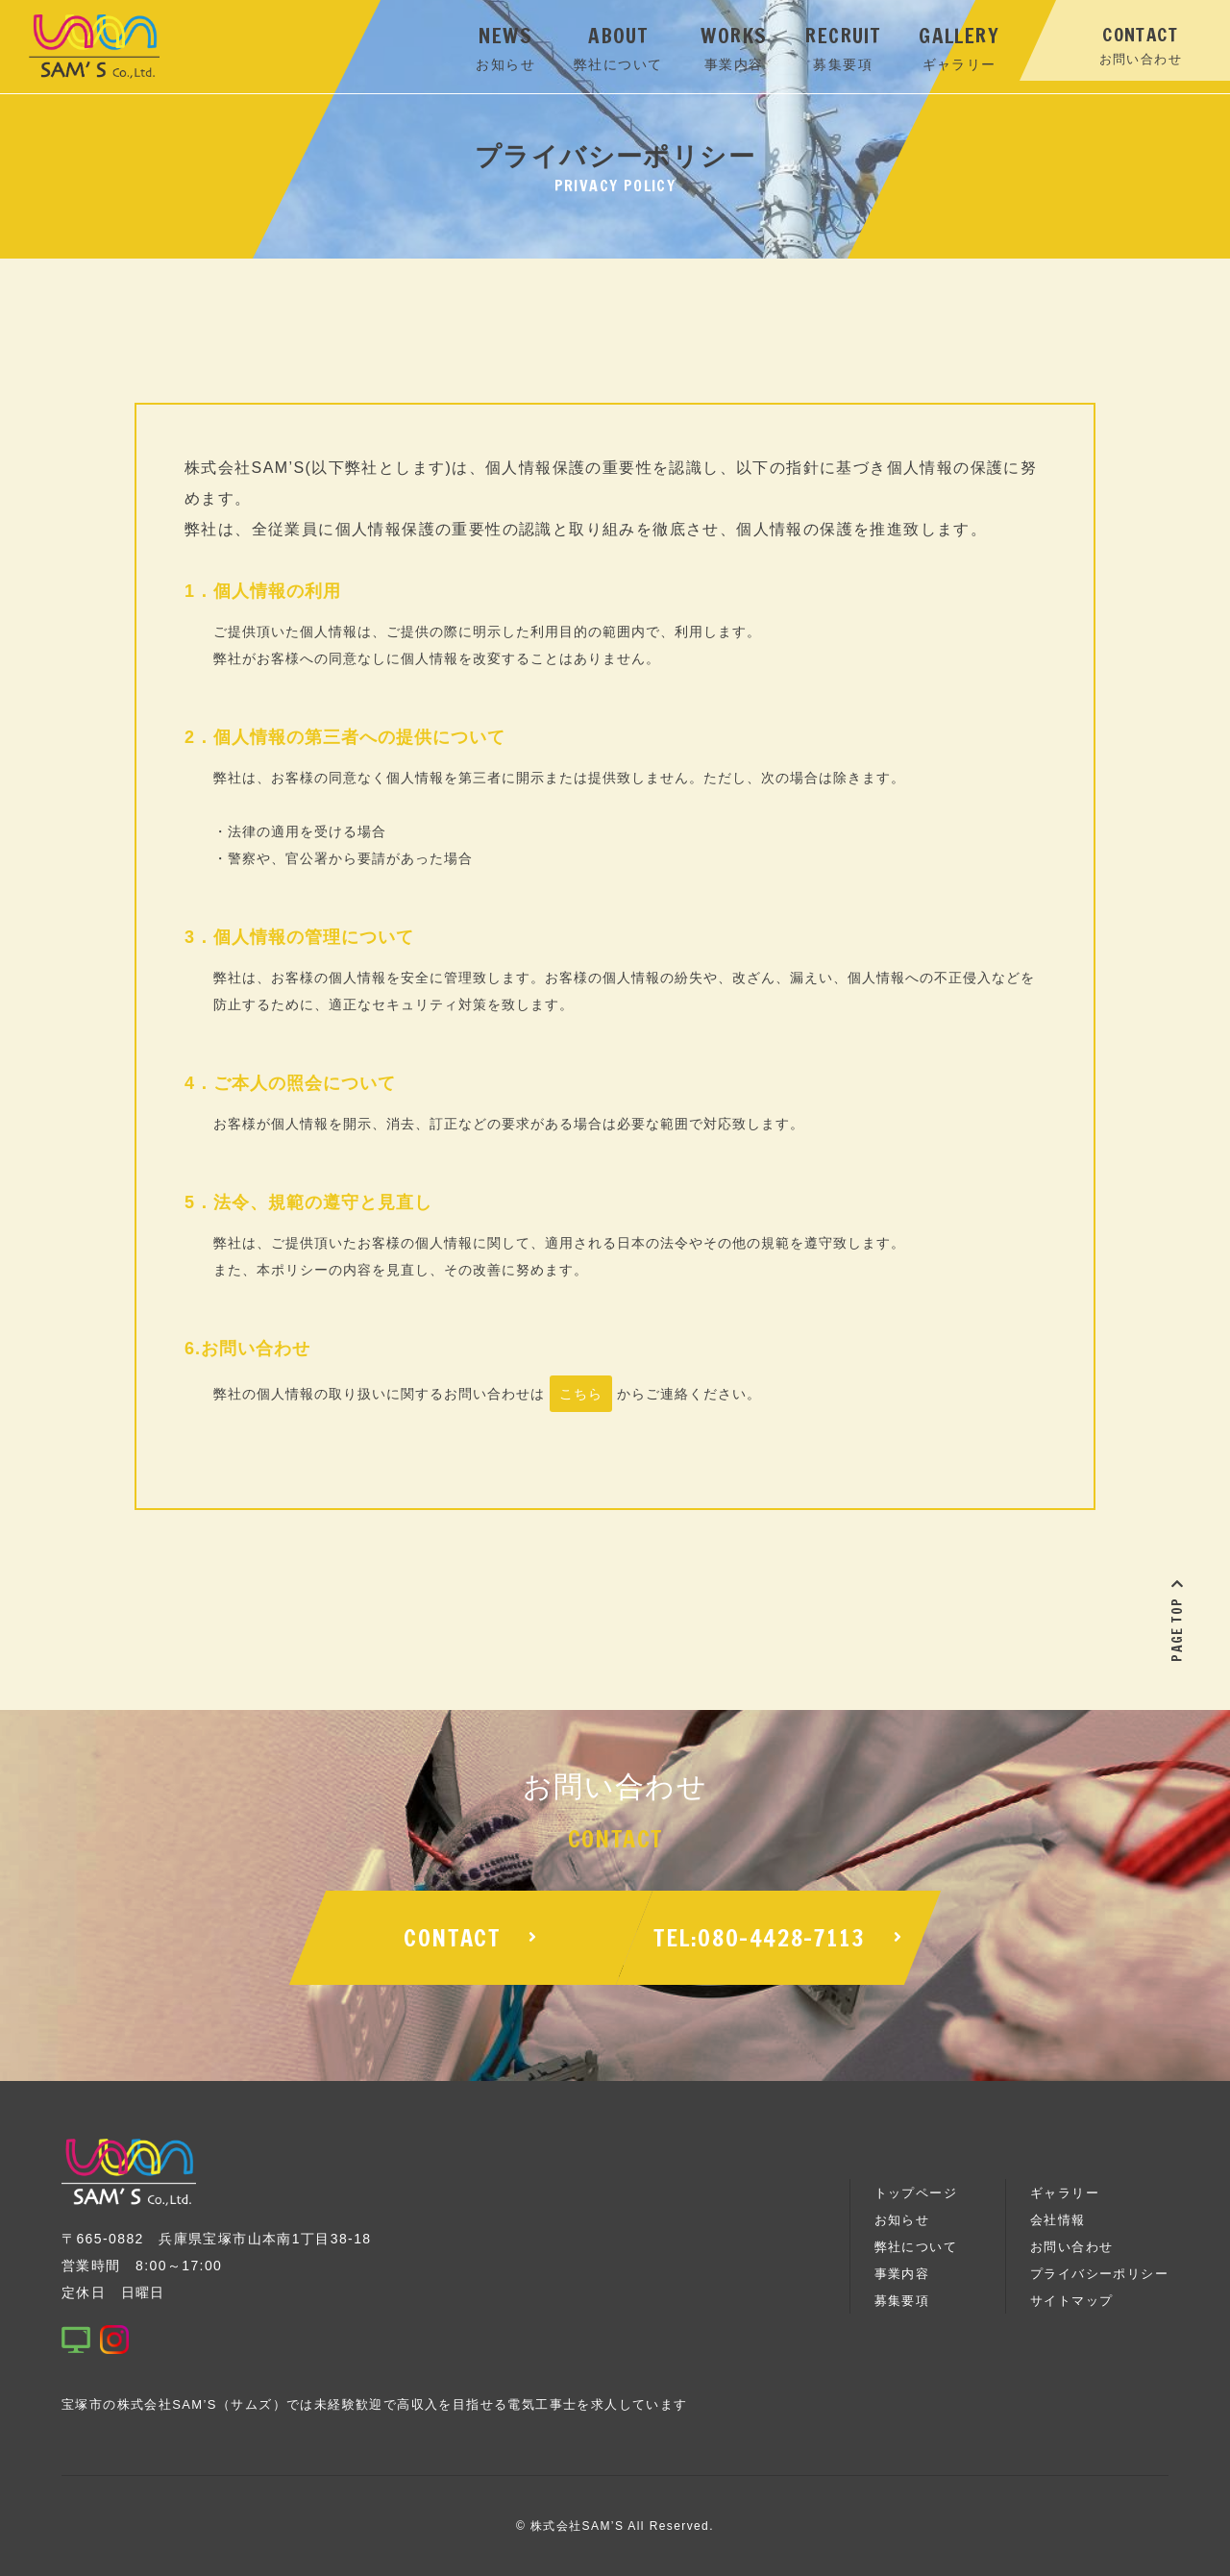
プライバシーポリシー (1099, 2273)
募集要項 (902, 2300)
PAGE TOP (1177, 1619)
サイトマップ (1071, 2300)
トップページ (915, 2193)
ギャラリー (1064, 2193)
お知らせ (902, 2220)
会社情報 (1058, 2220)
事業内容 (902, 2273)
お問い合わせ (1071, 2247)
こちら (581, 1393)
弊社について (915, 2247)
